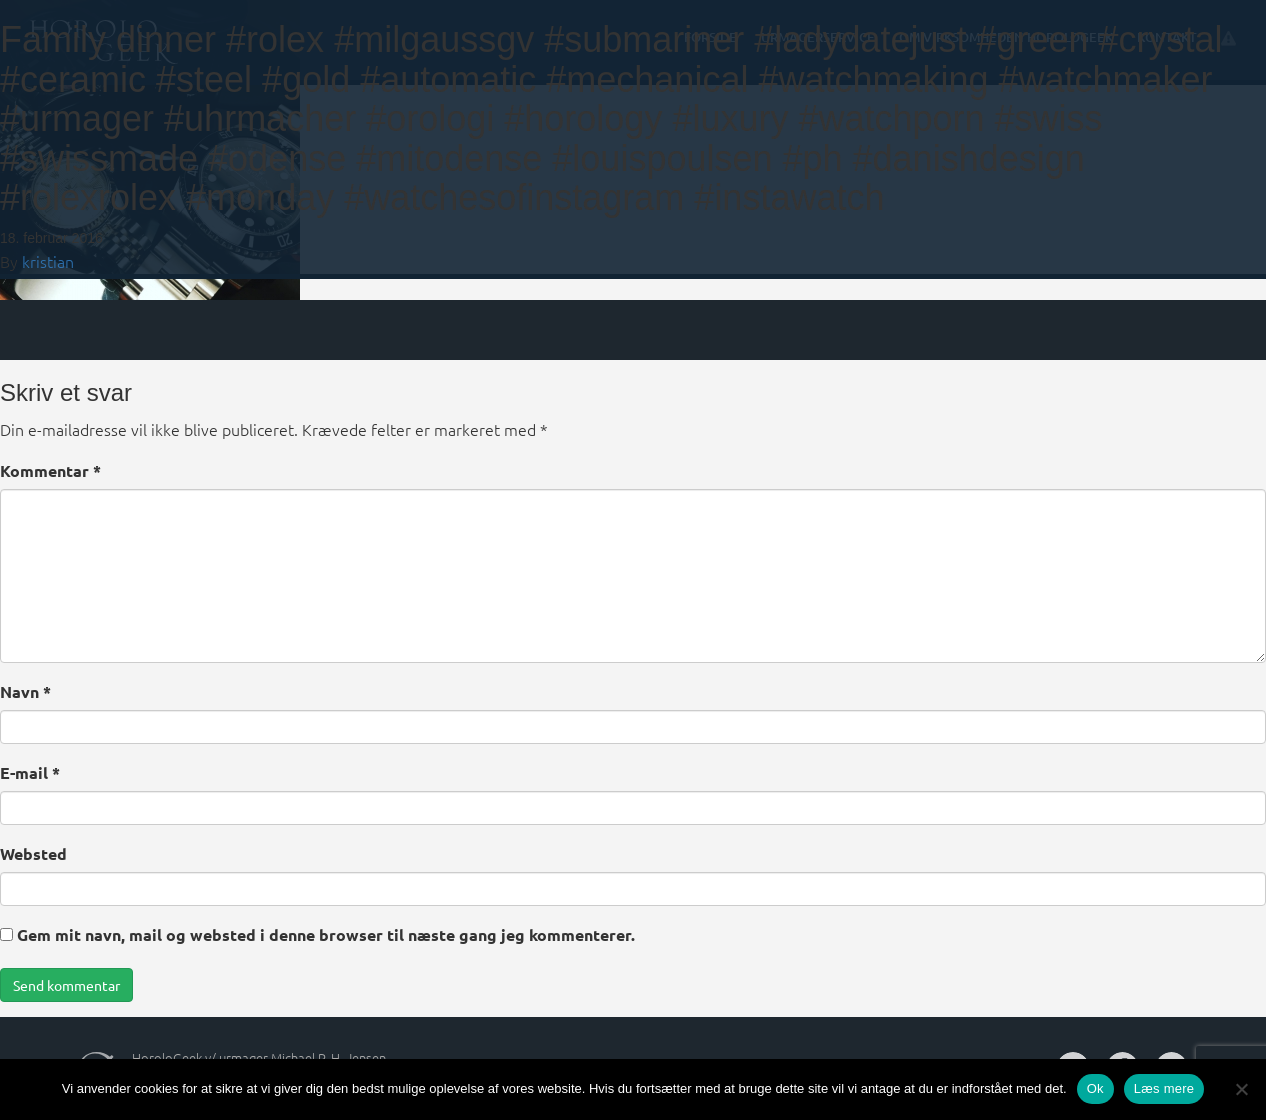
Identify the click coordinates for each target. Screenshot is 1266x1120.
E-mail (30, 772)
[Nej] (1241, 1089)
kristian (48, 261)
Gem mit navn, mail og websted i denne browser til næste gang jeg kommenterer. (326, 934)
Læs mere (1164, 1088)
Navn (25, 691)
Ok (1095, 1088)
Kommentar (50, 470)
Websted (33, 853)
